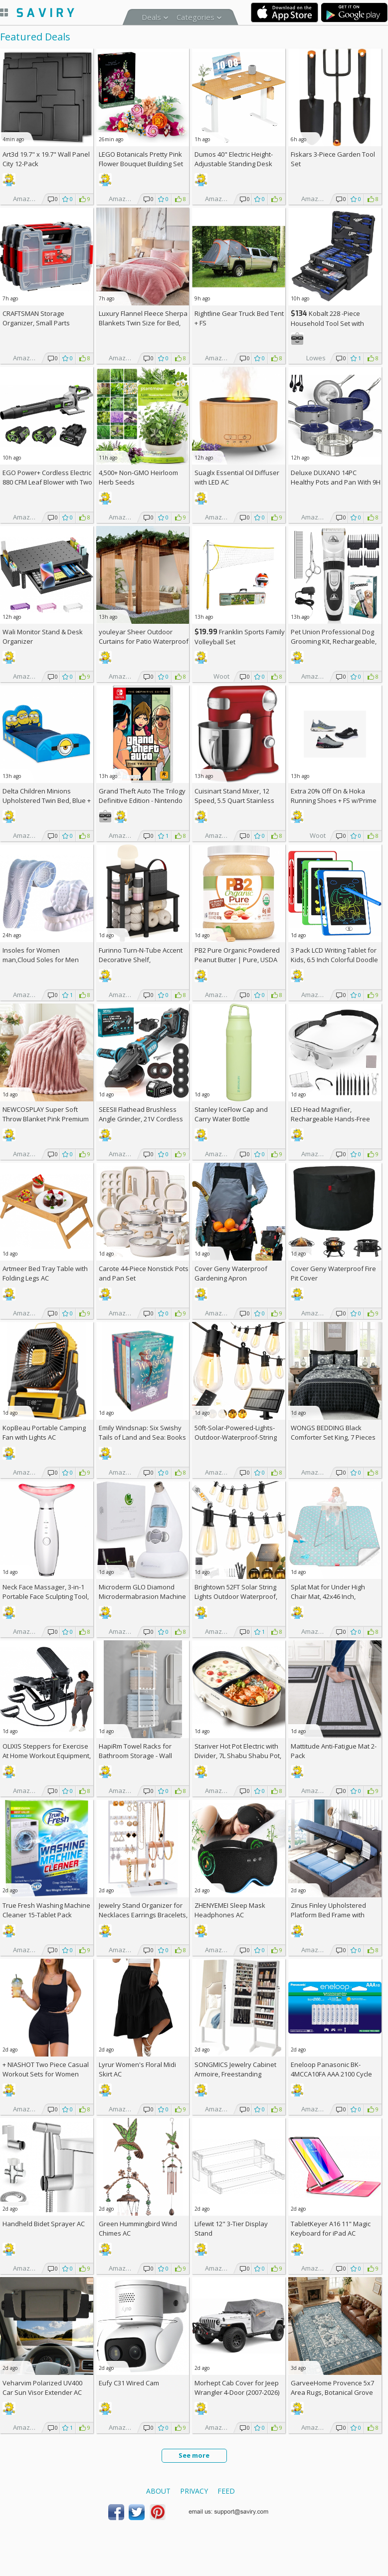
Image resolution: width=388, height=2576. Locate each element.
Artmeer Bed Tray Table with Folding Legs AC (45, 1273)
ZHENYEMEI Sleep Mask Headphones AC (229, 1910)
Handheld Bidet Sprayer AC (43, 2223)
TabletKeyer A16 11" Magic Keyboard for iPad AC (331, 2228)
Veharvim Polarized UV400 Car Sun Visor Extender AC (42, 2387)
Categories (195, 17)
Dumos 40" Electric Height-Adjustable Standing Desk (233, 159)
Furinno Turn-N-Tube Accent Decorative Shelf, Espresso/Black (141, 960)
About (158, 2491)
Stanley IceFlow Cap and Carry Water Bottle (231, 1114)
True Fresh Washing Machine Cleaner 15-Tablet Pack (46, 1910)
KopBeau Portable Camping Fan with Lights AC (44, 1432)
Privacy (194, 2491)
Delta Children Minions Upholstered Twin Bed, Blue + (46, 800)
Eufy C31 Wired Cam (129, 2382)
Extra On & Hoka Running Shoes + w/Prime (334, 795)
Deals (151, 17)
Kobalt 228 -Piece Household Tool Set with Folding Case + (327, 323)
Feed (226, 2491)
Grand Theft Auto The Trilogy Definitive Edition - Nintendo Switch (142, 800)
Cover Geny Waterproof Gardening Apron (230, 1273)
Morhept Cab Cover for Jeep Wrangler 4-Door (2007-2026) (236, 2387)
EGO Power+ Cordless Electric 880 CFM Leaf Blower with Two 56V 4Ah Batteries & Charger (47, 482)
